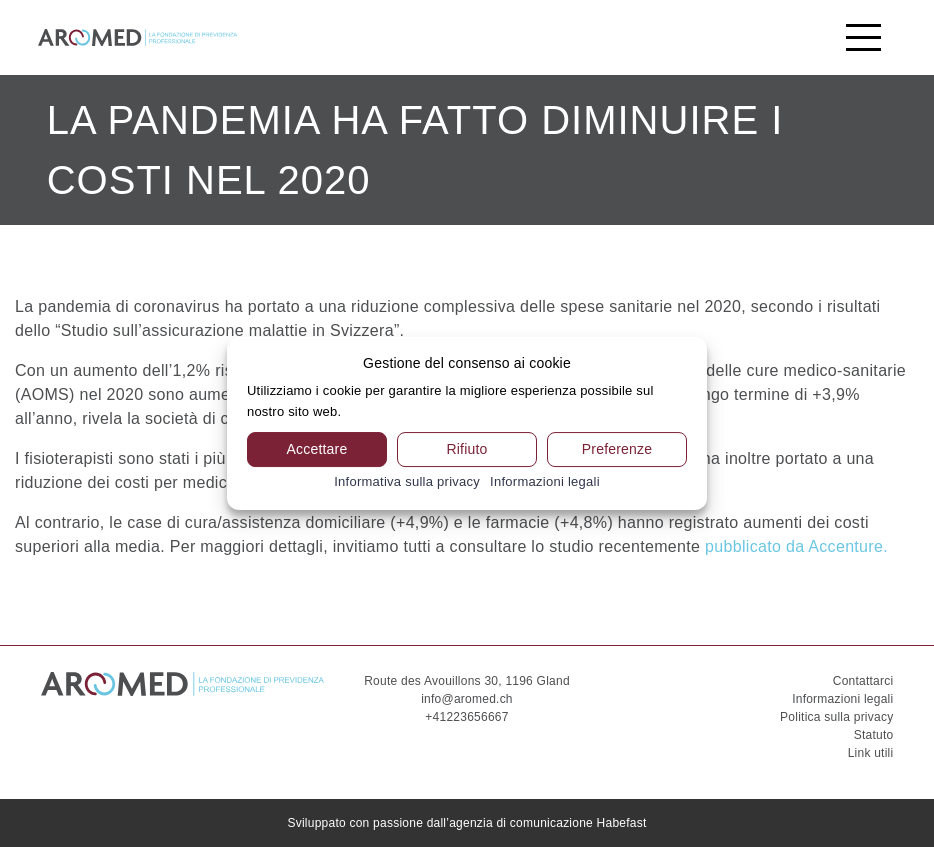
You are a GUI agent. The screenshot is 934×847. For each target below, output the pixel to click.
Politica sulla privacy (836, 717)
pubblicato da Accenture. (796, 546)
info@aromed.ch (467, 699)
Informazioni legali (842, 699)
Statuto (874, 735)
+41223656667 (466, 717)
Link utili (871, 753)
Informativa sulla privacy (407, 481)
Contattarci (863, 681)
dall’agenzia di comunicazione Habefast (537, 823)
